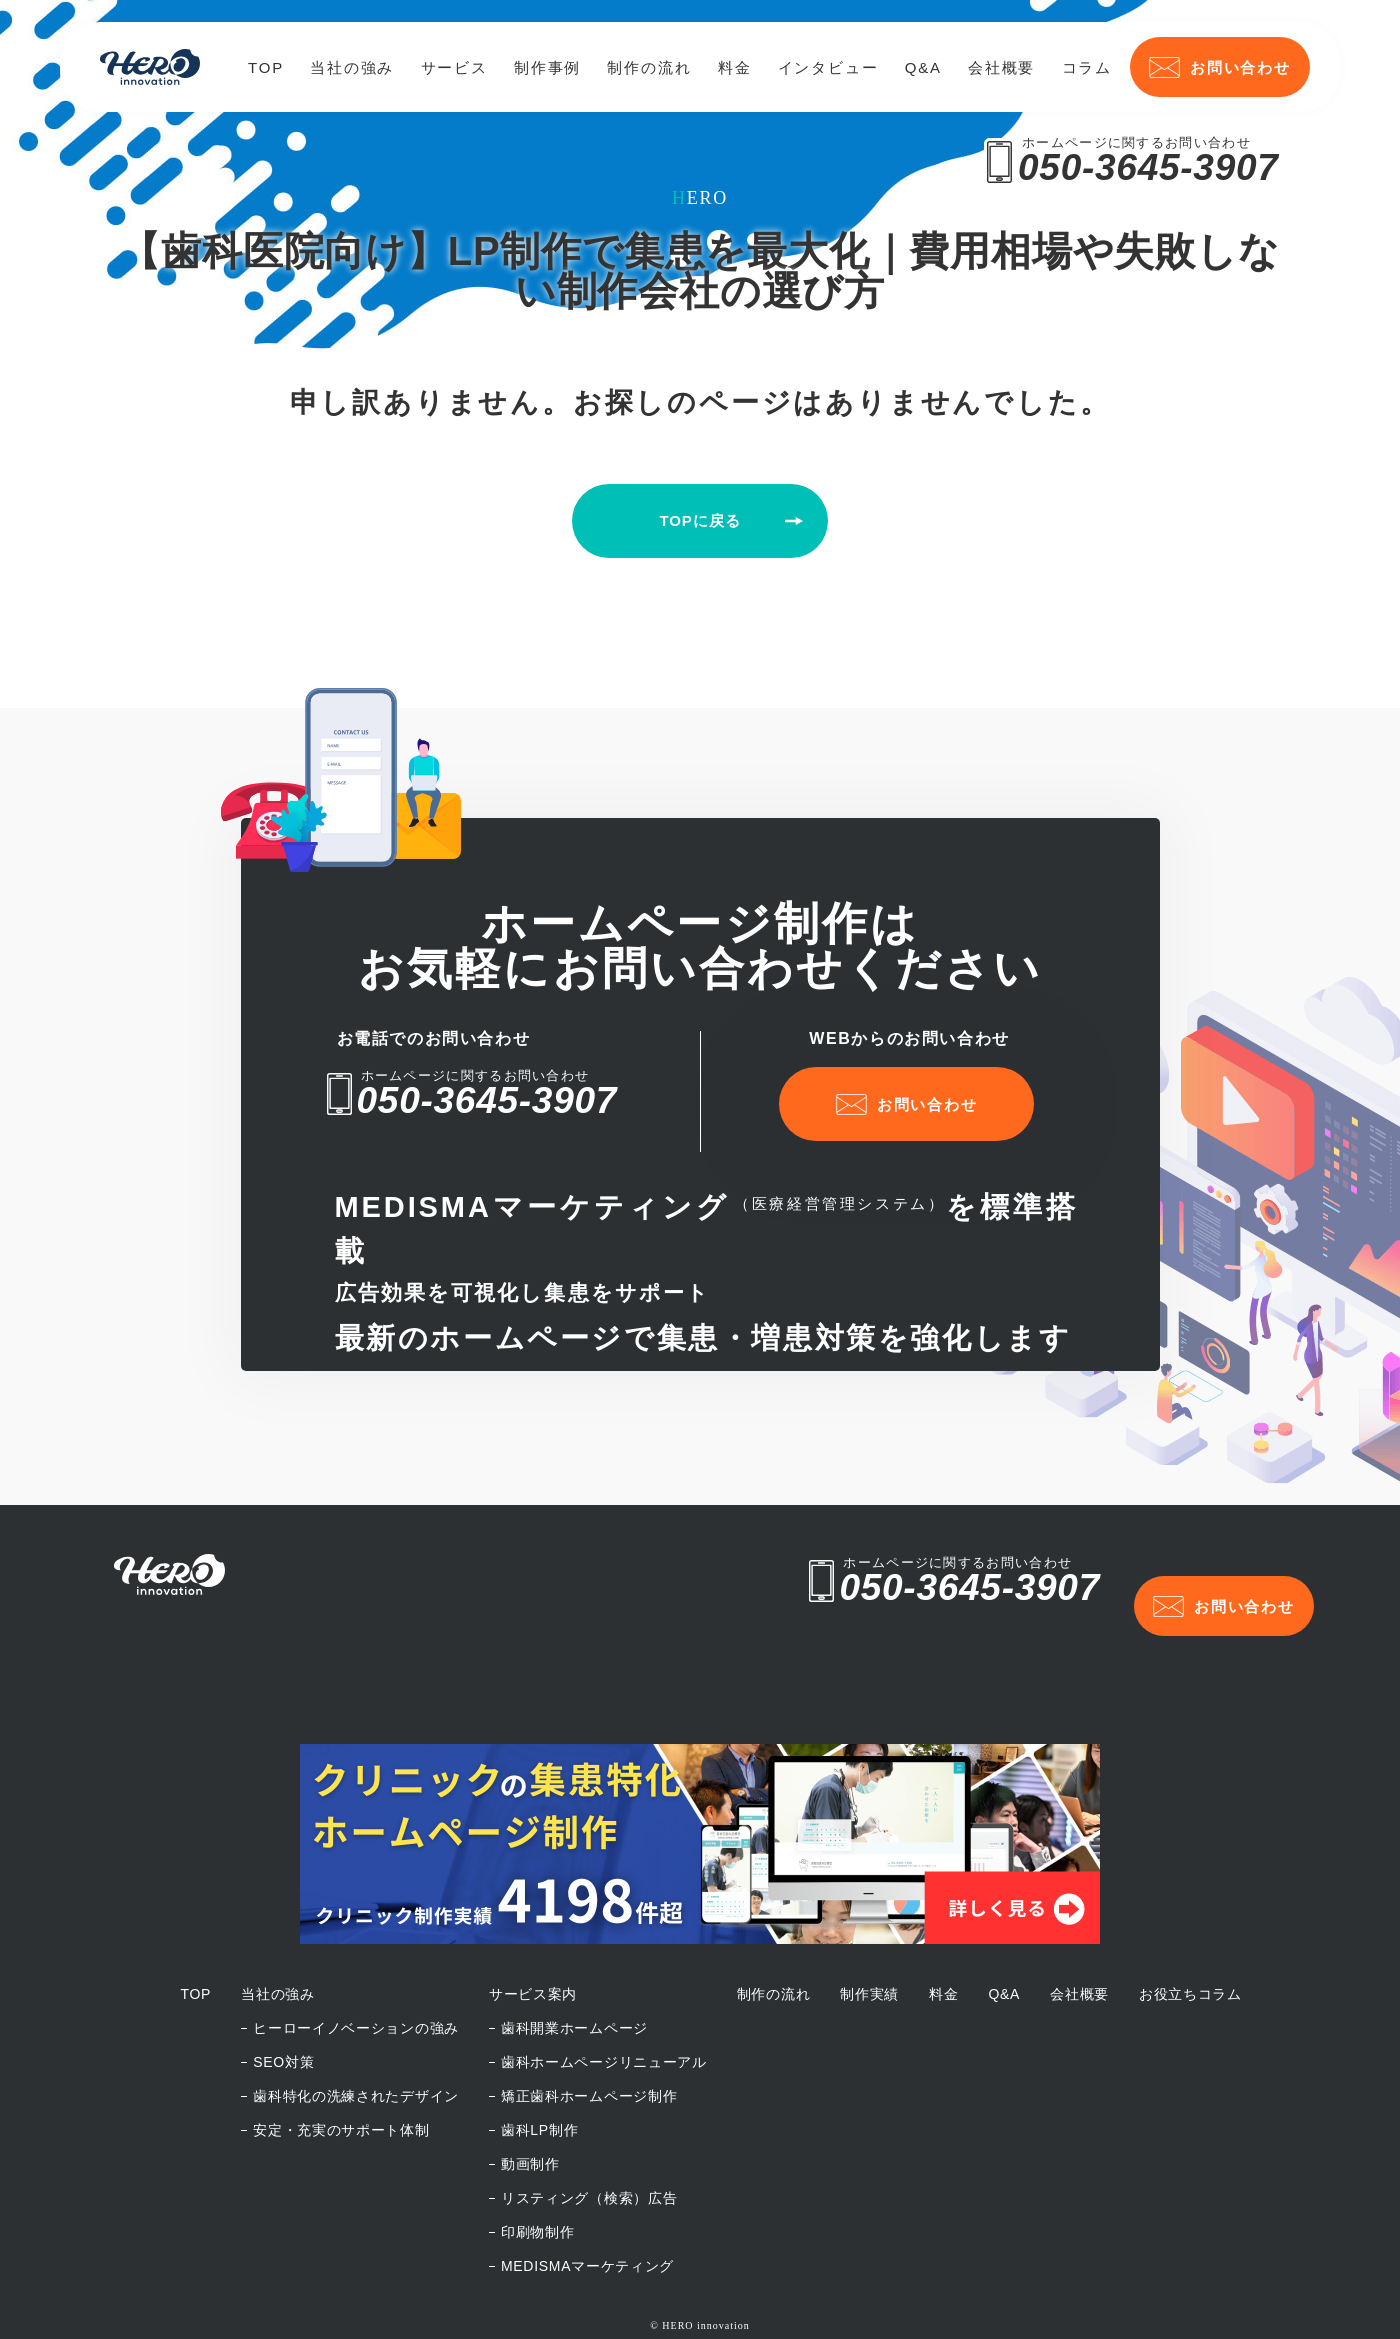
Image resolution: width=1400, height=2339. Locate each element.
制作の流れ (649, 67)
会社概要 (1001, 67)
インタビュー (828, 67)
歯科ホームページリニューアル (604, 2010)
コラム (1087, 67)
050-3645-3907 (1148, 167)
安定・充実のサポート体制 (341, 2078)
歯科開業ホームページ (574, 1976)
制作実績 (869, 1942)
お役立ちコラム (1190, 1942)
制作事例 (547, 67)
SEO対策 (283, 2010)
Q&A (923, 67)
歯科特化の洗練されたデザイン (356, 2044)
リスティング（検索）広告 (589, 2146)
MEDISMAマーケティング (587, 2214)
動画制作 (530, 2112)
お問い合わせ (1220, 67)
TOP (266, 67)
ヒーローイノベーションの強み (356, 1976)
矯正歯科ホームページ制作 (589, 2044)
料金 (735, 67)
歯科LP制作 (539, 2078)
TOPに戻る (700, 520)
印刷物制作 (538, 2180)
